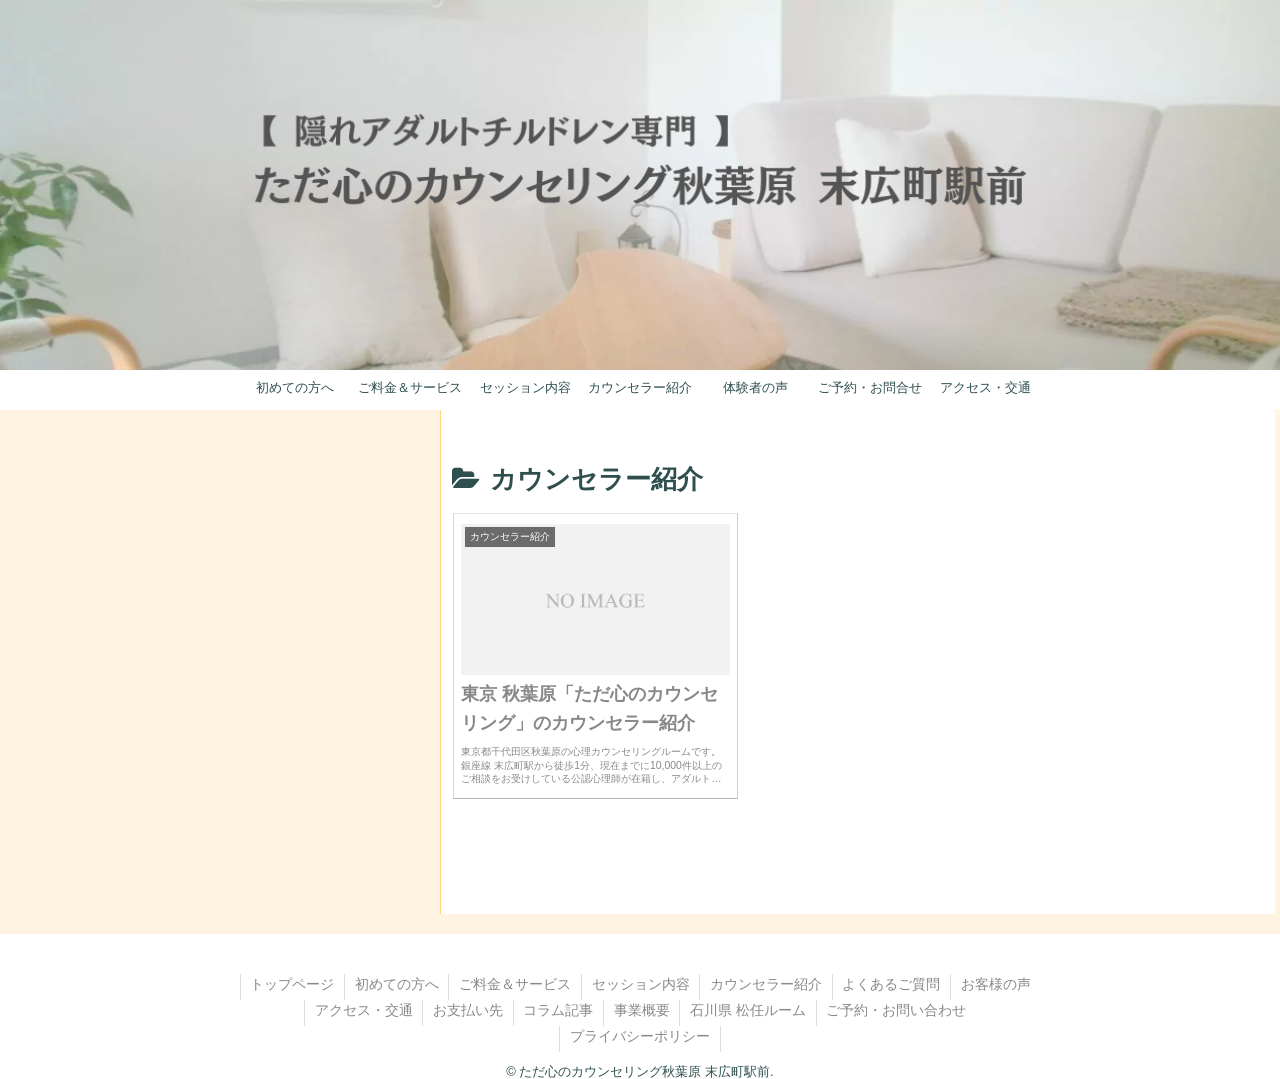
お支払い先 (467, 990)
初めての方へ (396, 964)
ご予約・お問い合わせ (898, 990)
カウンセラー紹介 (767, 964)
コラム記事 (558, 990)
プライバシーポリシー (640, 1016)
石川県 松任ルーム (749, 990)
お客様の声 (998, 964)
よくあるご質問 (893, 964)
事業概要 (642, 990)
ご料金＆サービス (515, 964)
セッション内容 (641, 964)
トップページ (291, 964)
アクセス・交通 (362, 990)
